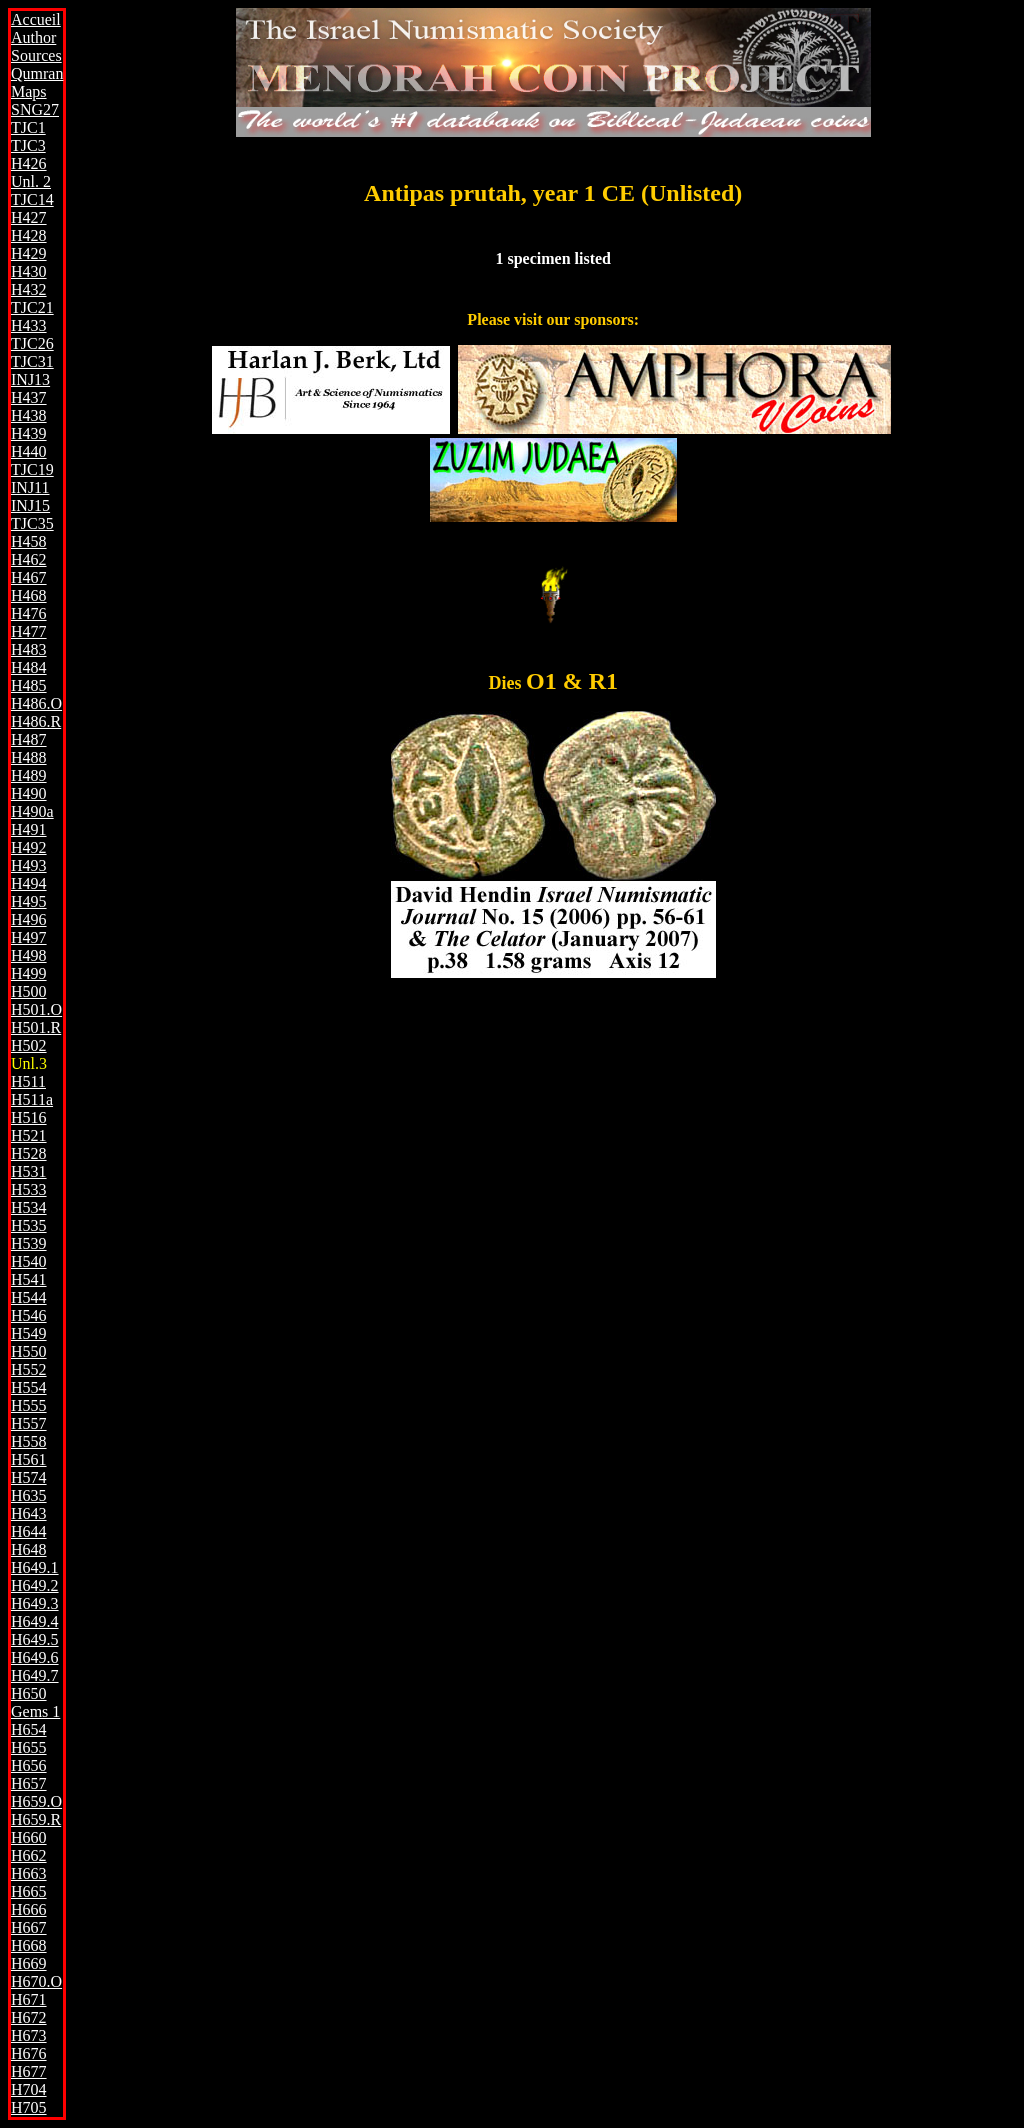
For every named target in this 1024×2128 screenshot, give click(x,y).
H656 (29, 1765)
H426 (29, 163)
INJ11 (30, 487)
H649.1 (35, 1567)
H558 (29, 1441)
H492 (29, 847)
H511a (32, 1099)
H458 (29, 541)
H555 (29, 1405)
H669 (29, 1963)
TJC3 (28, 145)
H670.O (36, 1981)
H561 (29, 1459)
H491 (29, 829)
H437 (29, 397)
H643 (29, 1513)
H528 (29, 1153)
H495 (29, 901)
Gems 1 (35, 1711)
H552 (29, 1369)
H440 (29, 451)
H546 (29, 1315)
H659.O (36, 1801)
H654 (29, 1729)
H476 (29, 613)
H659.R (36, 1819)
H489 (29, 775)
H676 (29, 2053)
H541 (29, 1279)
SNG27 (35, 109)
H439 (29, 433)
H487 (29, 739)
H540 (29, 1261)
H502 (29, 1045)
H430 (29, 271)
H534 (29, 1207)
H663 (29, 1873)
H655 (29, 1747)
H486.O (36, 703)
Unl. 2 (31, 181)
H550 (29, 1351)
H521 (29, 1135)
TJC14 (32, 199)
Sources (36, 55)
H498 (29, 955)
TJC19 (32, 469)
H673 (29, 2035)
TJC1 (28, 127)
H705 (29, 2107)
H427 (29, 217)
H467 (29, 577)
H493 (29, 865)
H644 (29, 1531)
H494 (29, 883)
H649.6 (35, 1657)
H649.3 (35, 1603)
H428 (29, 235)
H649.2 (35, 1585)
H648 (29, 1549)
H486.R (36, 721)
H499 (29, 973)
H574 (29, 1477)
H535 (29, 1225)
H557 (29, 1423)
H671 (29, 1999)
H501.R (36, 1027)
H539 (29, 1243)
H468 (29, 595)
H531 (29, 1171)
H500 (29, 991)
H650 (29, 1693)
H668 (29, 1945)
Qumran (37, 73)
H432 (29, 289)
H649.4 (35, 1621)
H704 (29, 2089)
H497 (29, 937)
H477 (29, 631)
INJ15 (30, 505)
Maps (29, 91)
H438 (29, 415)
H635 (29, 1495)
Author (33, 37)
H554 (29, 1387)
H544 (29, 1297)
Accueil (36, 19)
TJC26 (32, 343)
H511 (28, 1081)
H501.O (36, 1009)
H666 (29, 1909)
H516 (29, 1117)
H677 (29, 2071)
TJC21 (32, 307)
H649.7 (35, 1675)
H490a (32, 811)
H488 (29, 757)
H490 (29, 793)
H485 (29, 685)
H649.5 (35, 1639)
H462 (29, 559)
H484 (29, 667)
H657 (29, 1783)
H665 (29, 1891)
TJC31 (32, 361)
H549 (29, 1333)
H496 (29, 919)
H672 (29, 2017)
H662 (29, 1855)
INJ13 (30, 379)
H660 (29, 1837)
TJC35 (32, 523)
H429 (29, 253)
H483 (29, 649)
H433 (29, 325)
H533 (29, 1189)
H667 (29, 1927)
